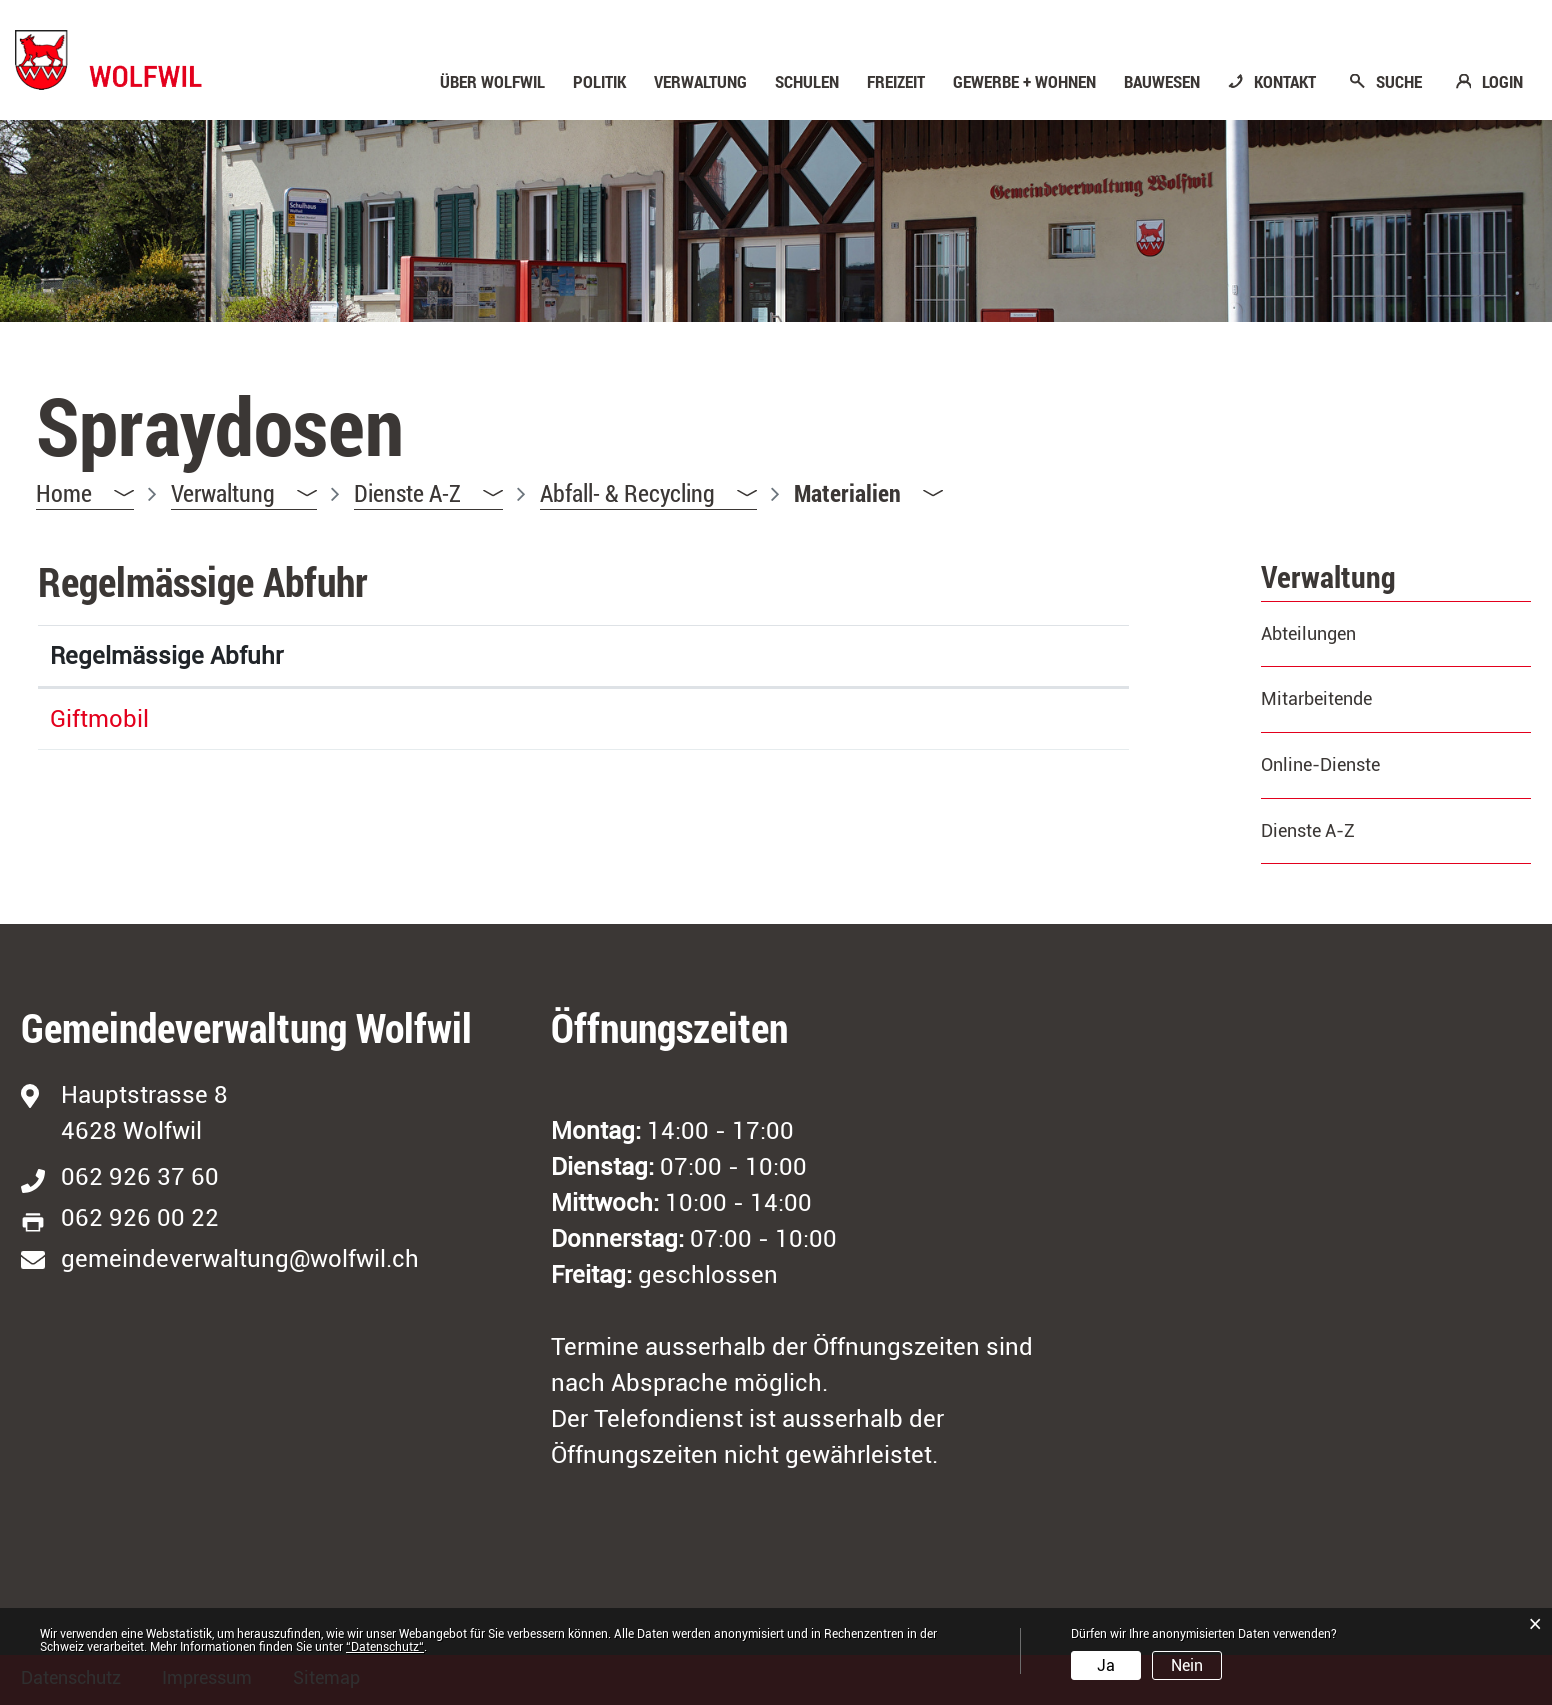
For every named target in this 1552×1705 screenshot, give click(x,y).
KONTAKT (1285, 82)
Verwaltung (700, 82)
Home (64, 493)
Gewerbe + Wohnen (1024, 82)
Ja (1106, 1665)
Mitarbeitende (1316, 698)
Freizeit (896, 82)
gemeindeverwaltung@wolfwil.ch (240, 1259)
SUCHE (1399, 82)
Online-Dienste (1320, 764)
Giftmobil (99, 719)
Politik (599, 82)
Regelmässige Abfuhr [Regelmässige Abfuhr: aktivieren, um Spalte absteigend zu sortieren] (166, 656)
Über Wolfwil (492, 82)
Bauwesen (1162, 82)
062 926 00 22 (140, 1218)
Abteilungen (1308, 633)
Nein (1187, 1665)
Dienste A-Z (1308, 830)
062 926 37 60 (140, 1177)
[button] (244, 493)
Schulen (807, 82)
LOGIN (1502, 82)
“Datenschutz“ (385, 1647)
